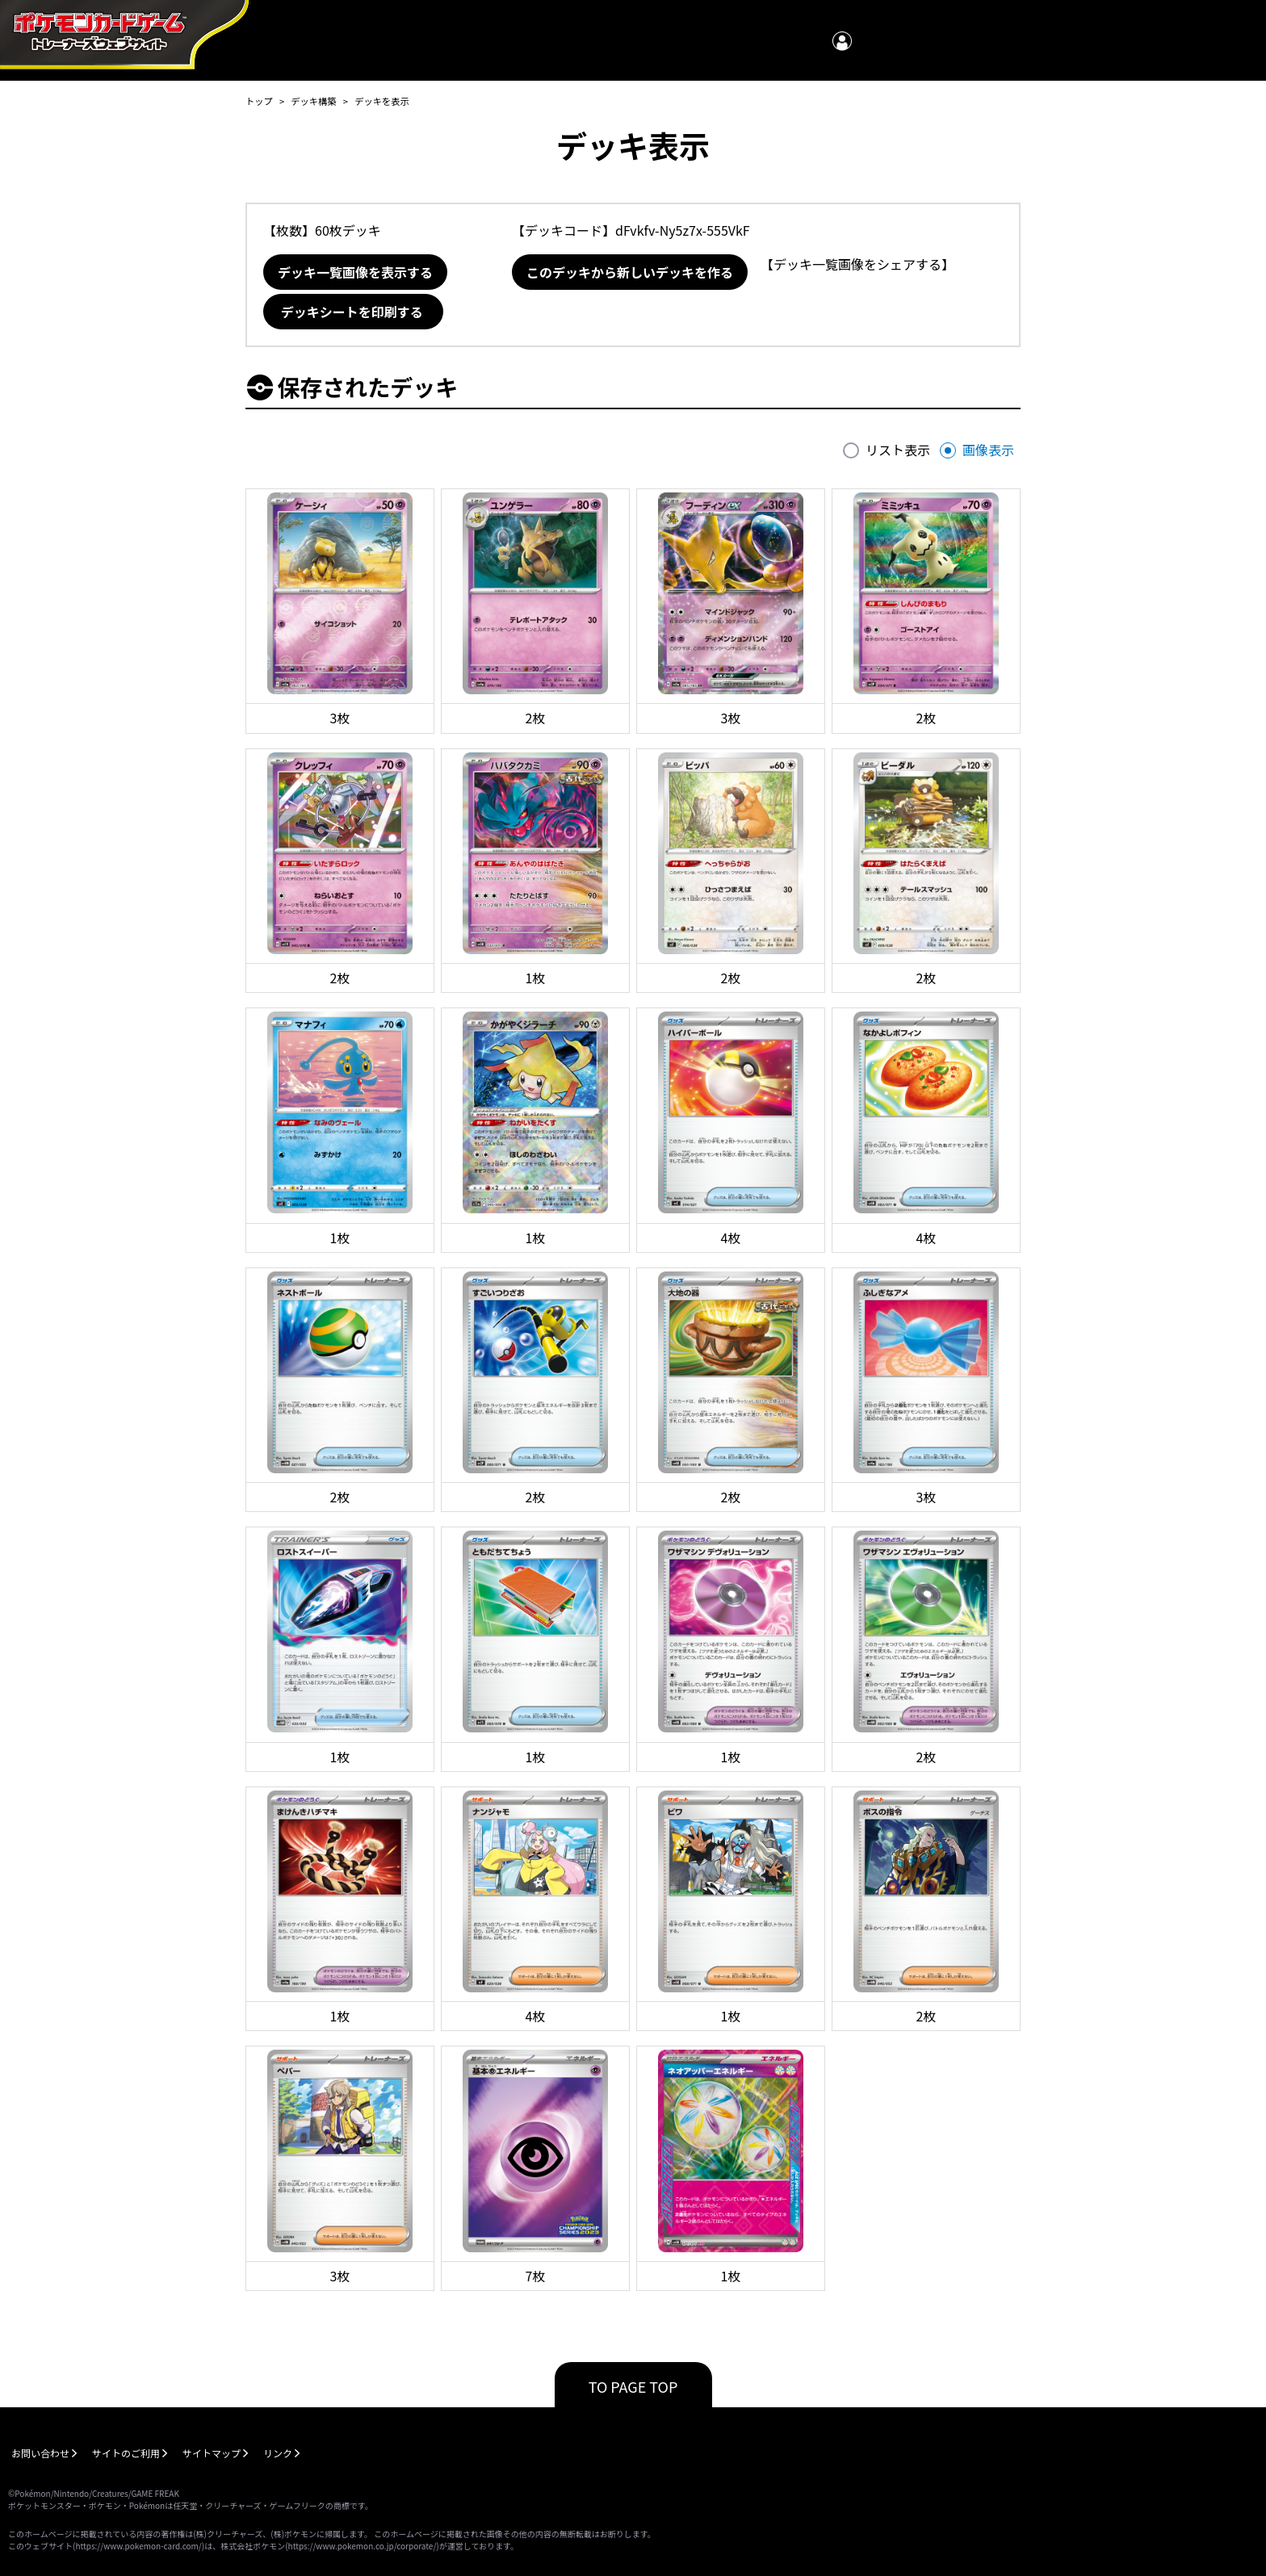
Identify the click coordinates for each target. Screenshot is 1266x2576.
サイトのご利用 (126, 2453)
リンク (277, 2453)
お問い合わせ (40, 2453)
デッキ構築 (313, 100)
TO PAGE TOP (633, 2386)
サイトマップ (211, 2453)
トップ (259, 100)
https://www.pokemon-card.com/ (138, 2546)
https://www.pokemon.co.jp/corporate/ (362, 2546)
